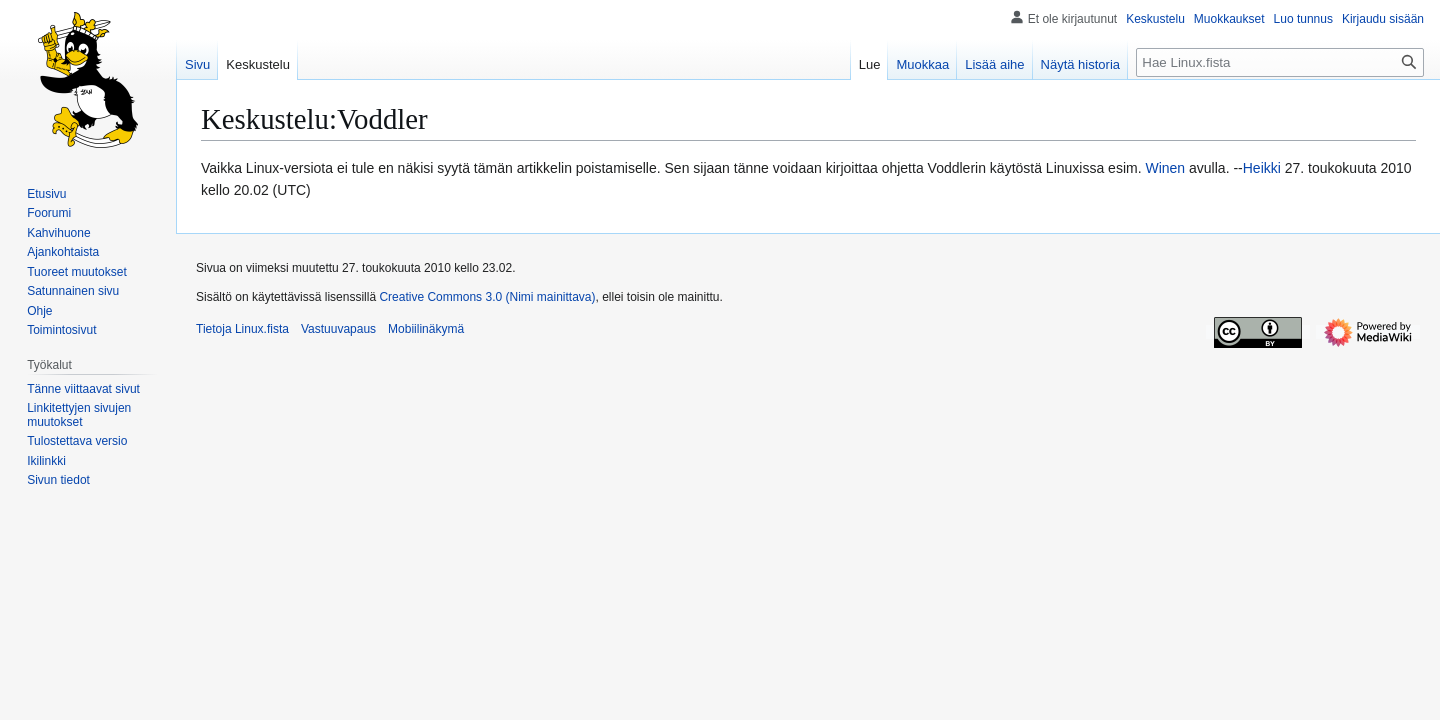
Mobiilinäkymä (426, 329)
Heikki (1262, 168)
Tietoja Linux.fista (242, 329)
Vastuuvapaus (338, 329)
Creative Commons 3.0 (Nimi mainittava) (487, 297)
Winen (1165, 168)
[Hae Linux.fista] (1280, 62)
